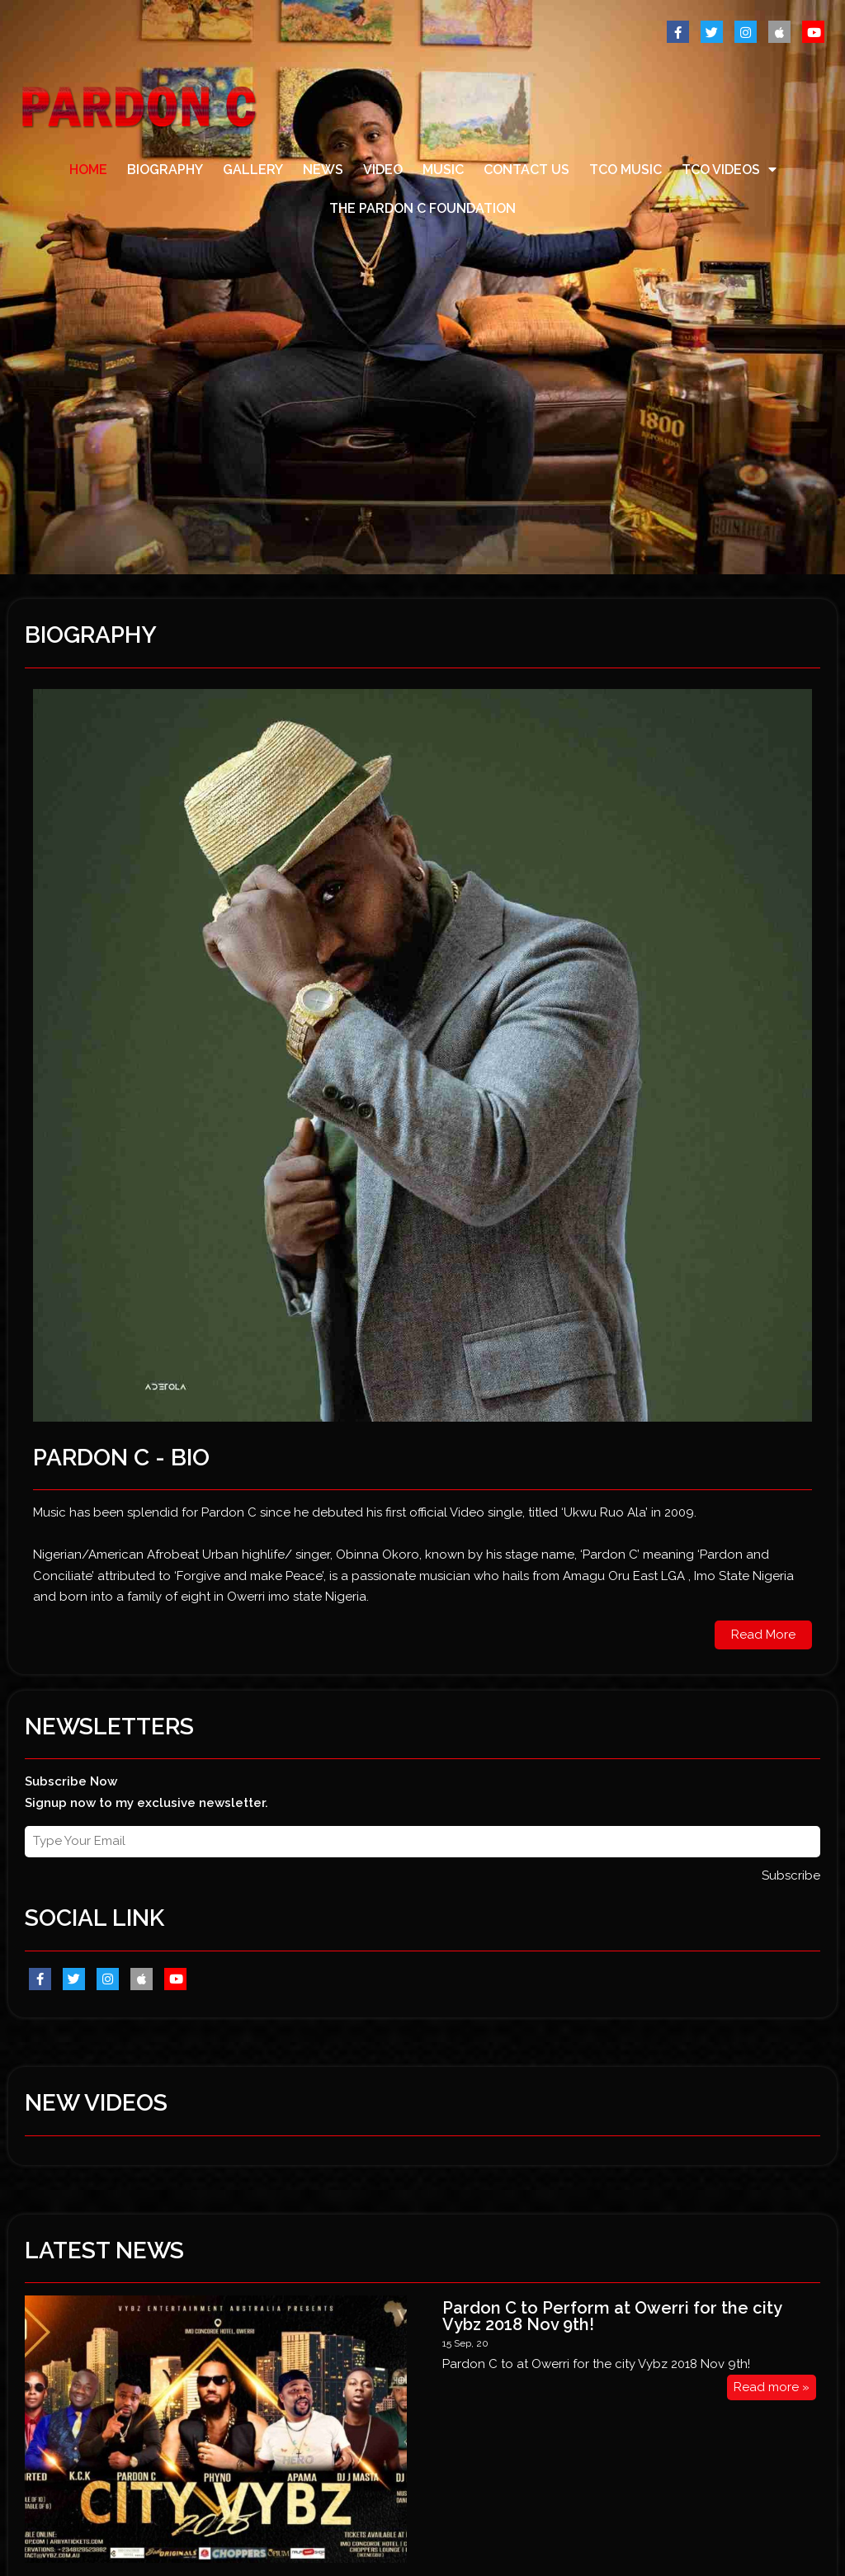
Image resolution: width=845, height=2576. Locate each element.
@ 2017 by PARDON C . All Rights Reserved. (132, 2497)
